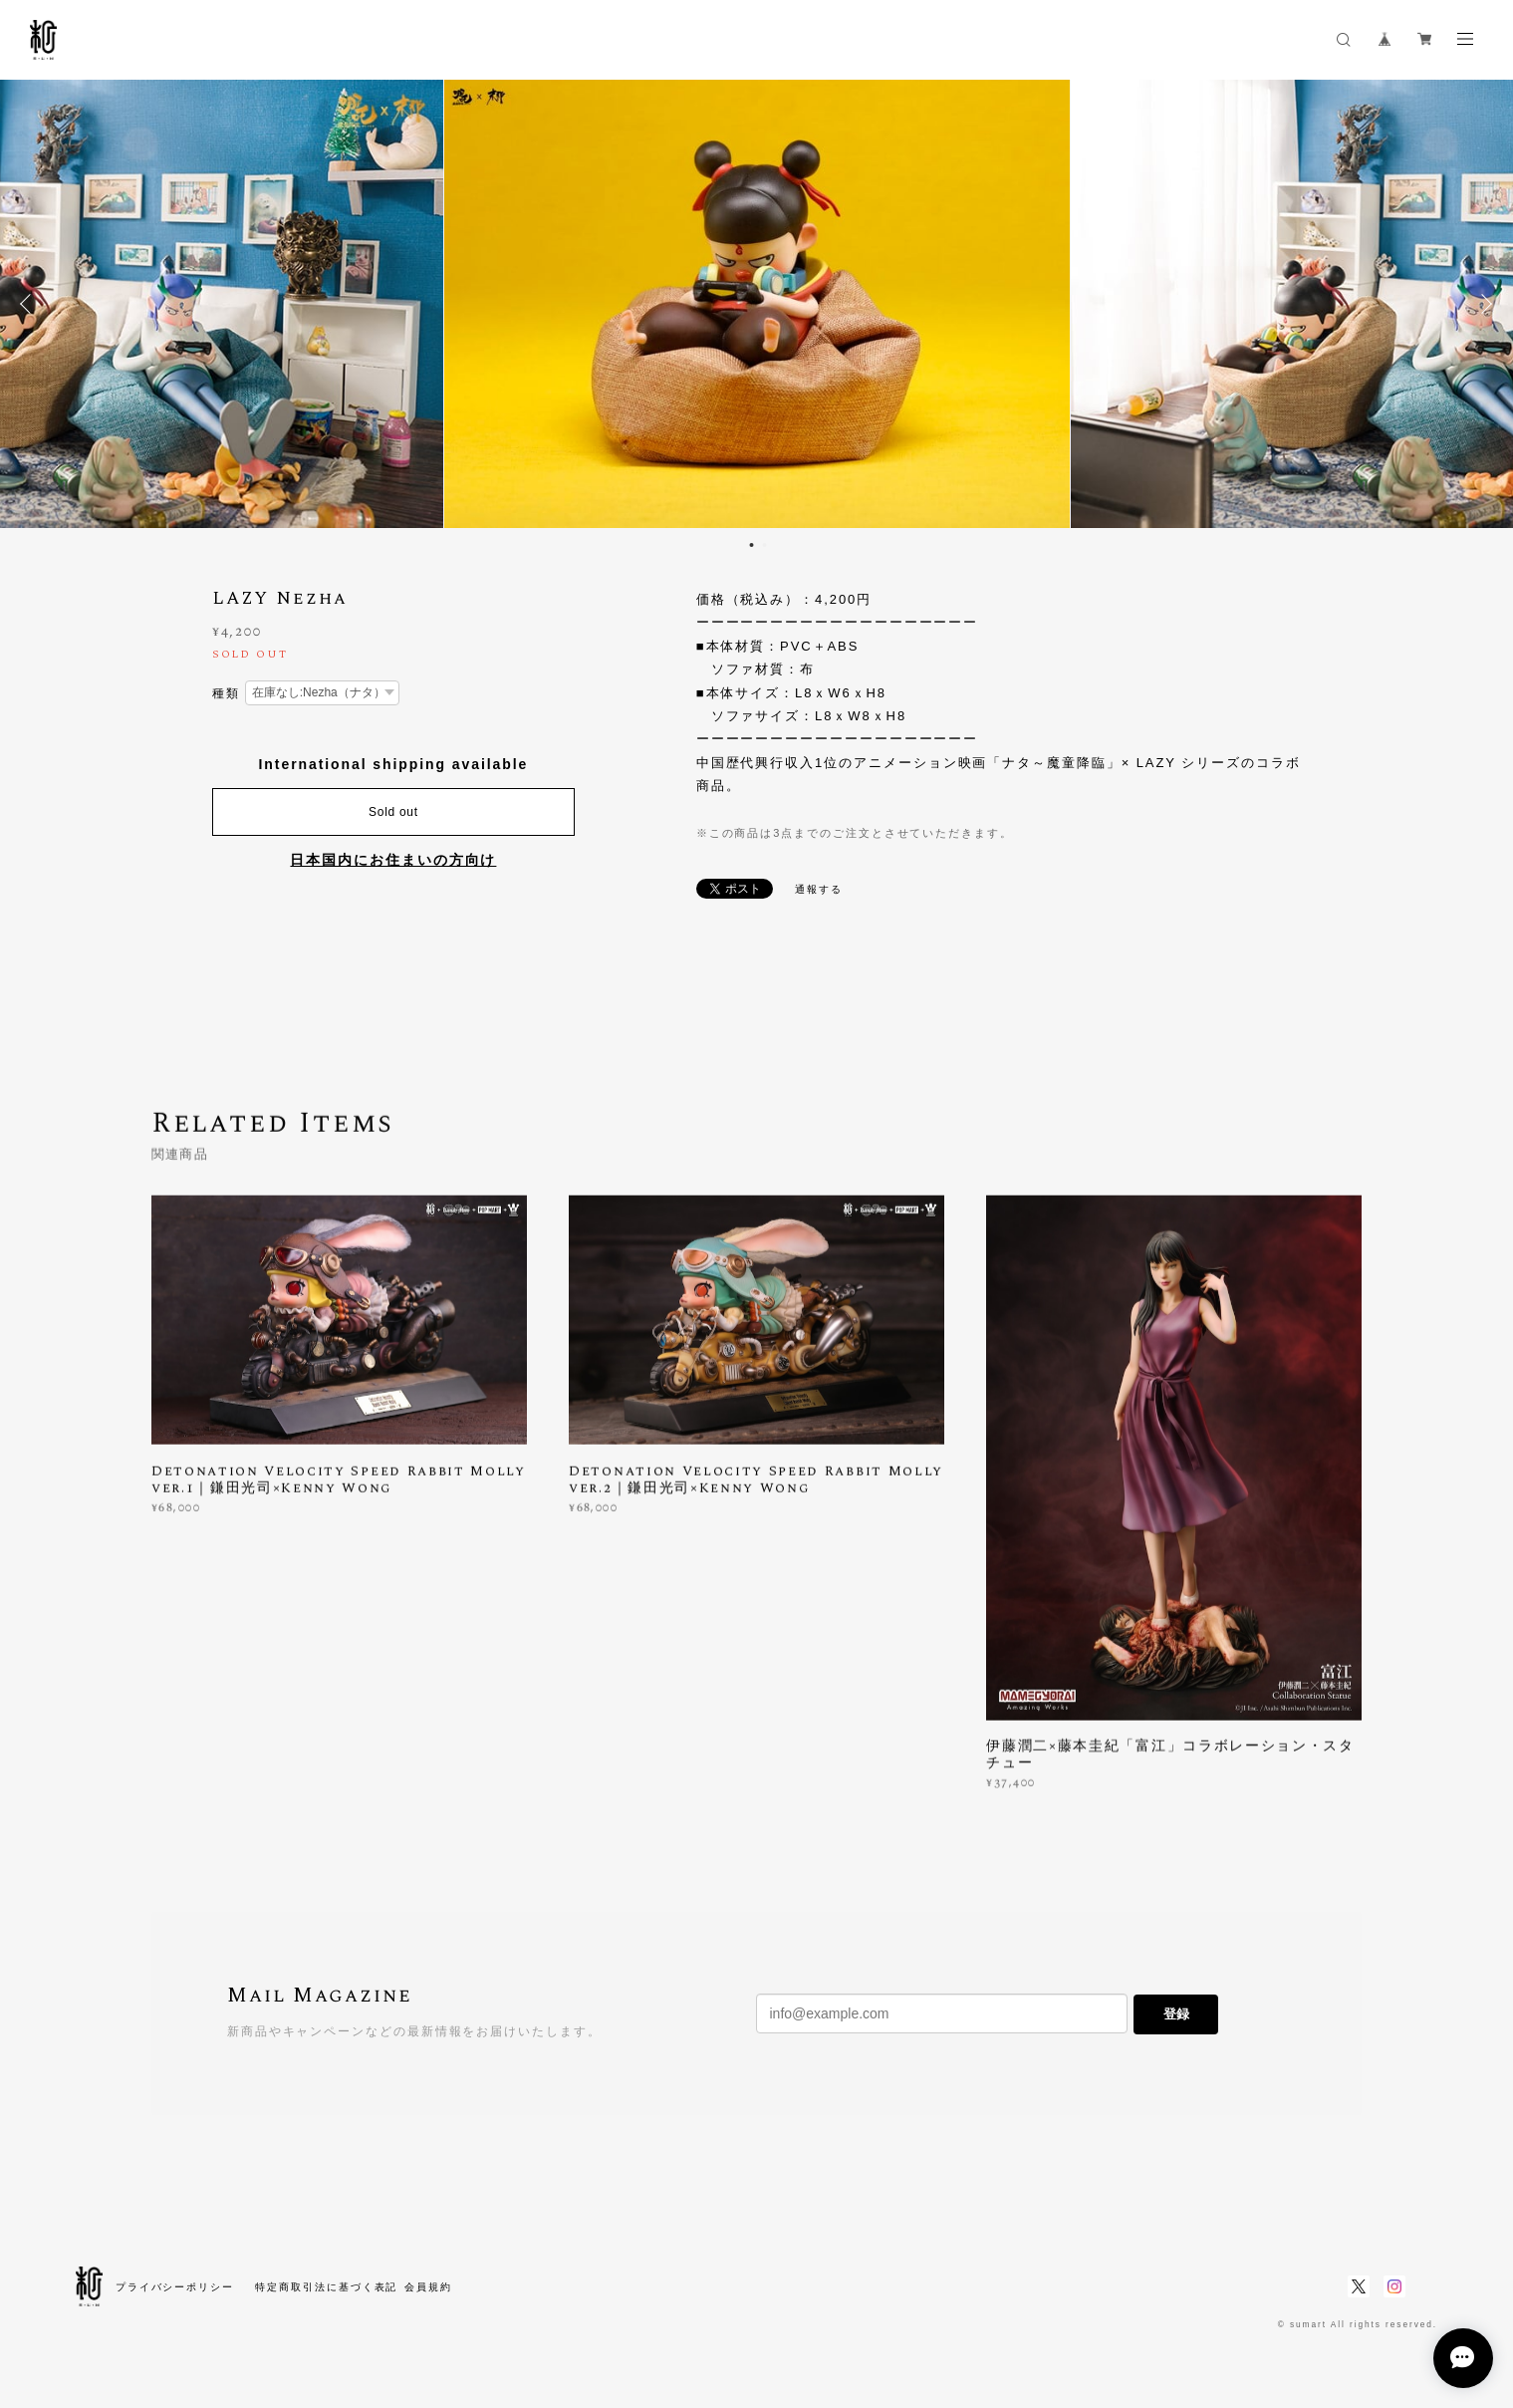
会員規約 (428, 2286)
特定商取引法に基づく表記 (326, 2286)
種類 (226, 693)
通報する (819, 889)
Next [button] (1483, 304)
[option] (756, 304)
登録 (1176, 2014)
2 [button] (765, 545)
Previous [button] (30, 304)
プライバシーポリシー (175, 2286)
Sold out (393, 812)
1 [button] (752, 545)
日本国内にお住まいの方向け (393, 860)
